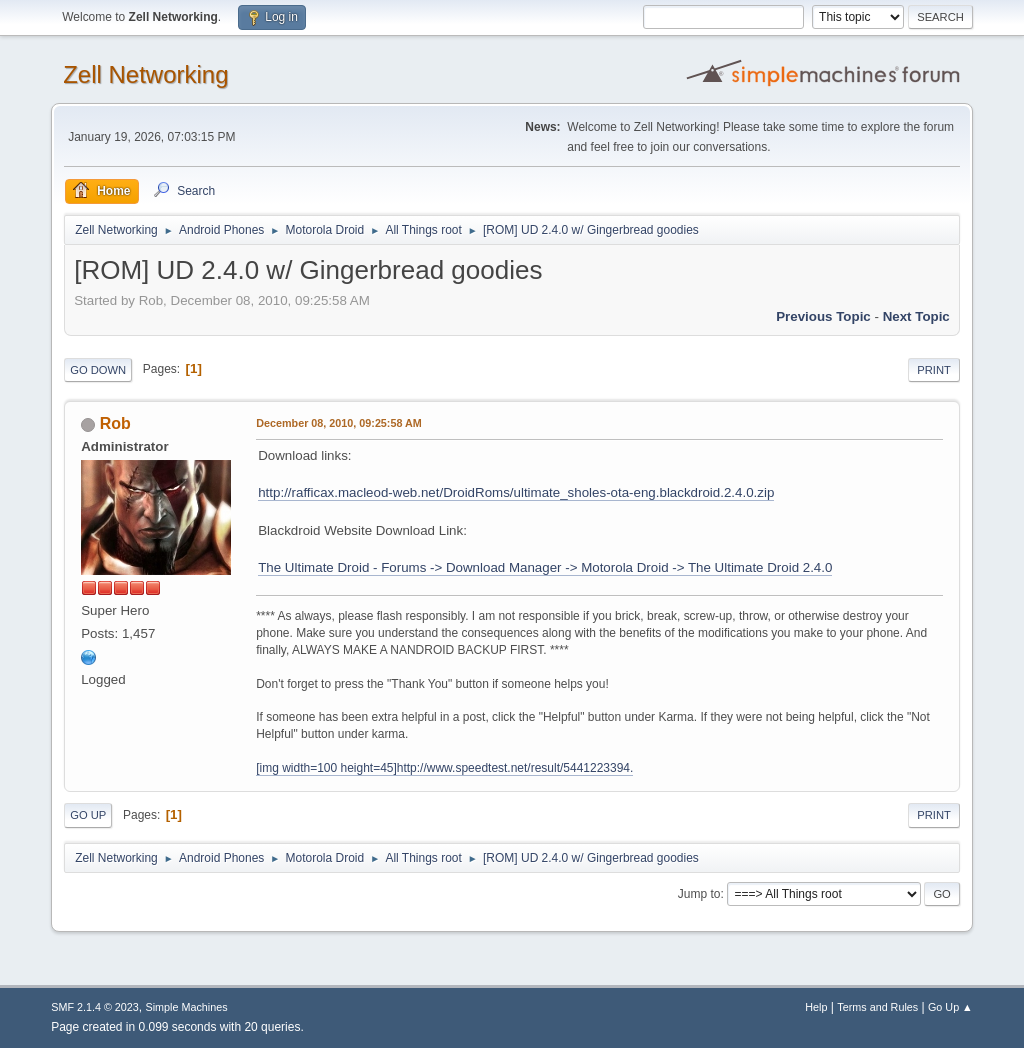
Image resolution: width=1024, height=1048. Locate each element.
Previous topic (823, 316)
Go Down (98, 370)
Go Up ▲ (950, 1007)
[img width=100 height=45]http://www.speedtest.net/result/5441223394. (444, 768)
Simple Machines (187, 1007)
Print (934, 370)
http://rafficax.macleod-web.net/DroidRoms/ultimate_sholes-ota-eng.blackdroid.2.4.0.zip (516, 492)
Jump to (699, 894)
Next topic (916, 316)
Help (816, 1007)
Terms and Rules (877, 1007)
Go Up (88, 815)
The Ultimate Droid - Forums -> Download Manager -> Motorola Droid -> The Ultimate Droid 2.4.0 (545, 567)
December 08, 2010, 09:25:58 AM (339, 423)
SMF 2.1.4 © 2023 (95, 1007)
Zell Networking (145, 74)
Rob (115, 423)
